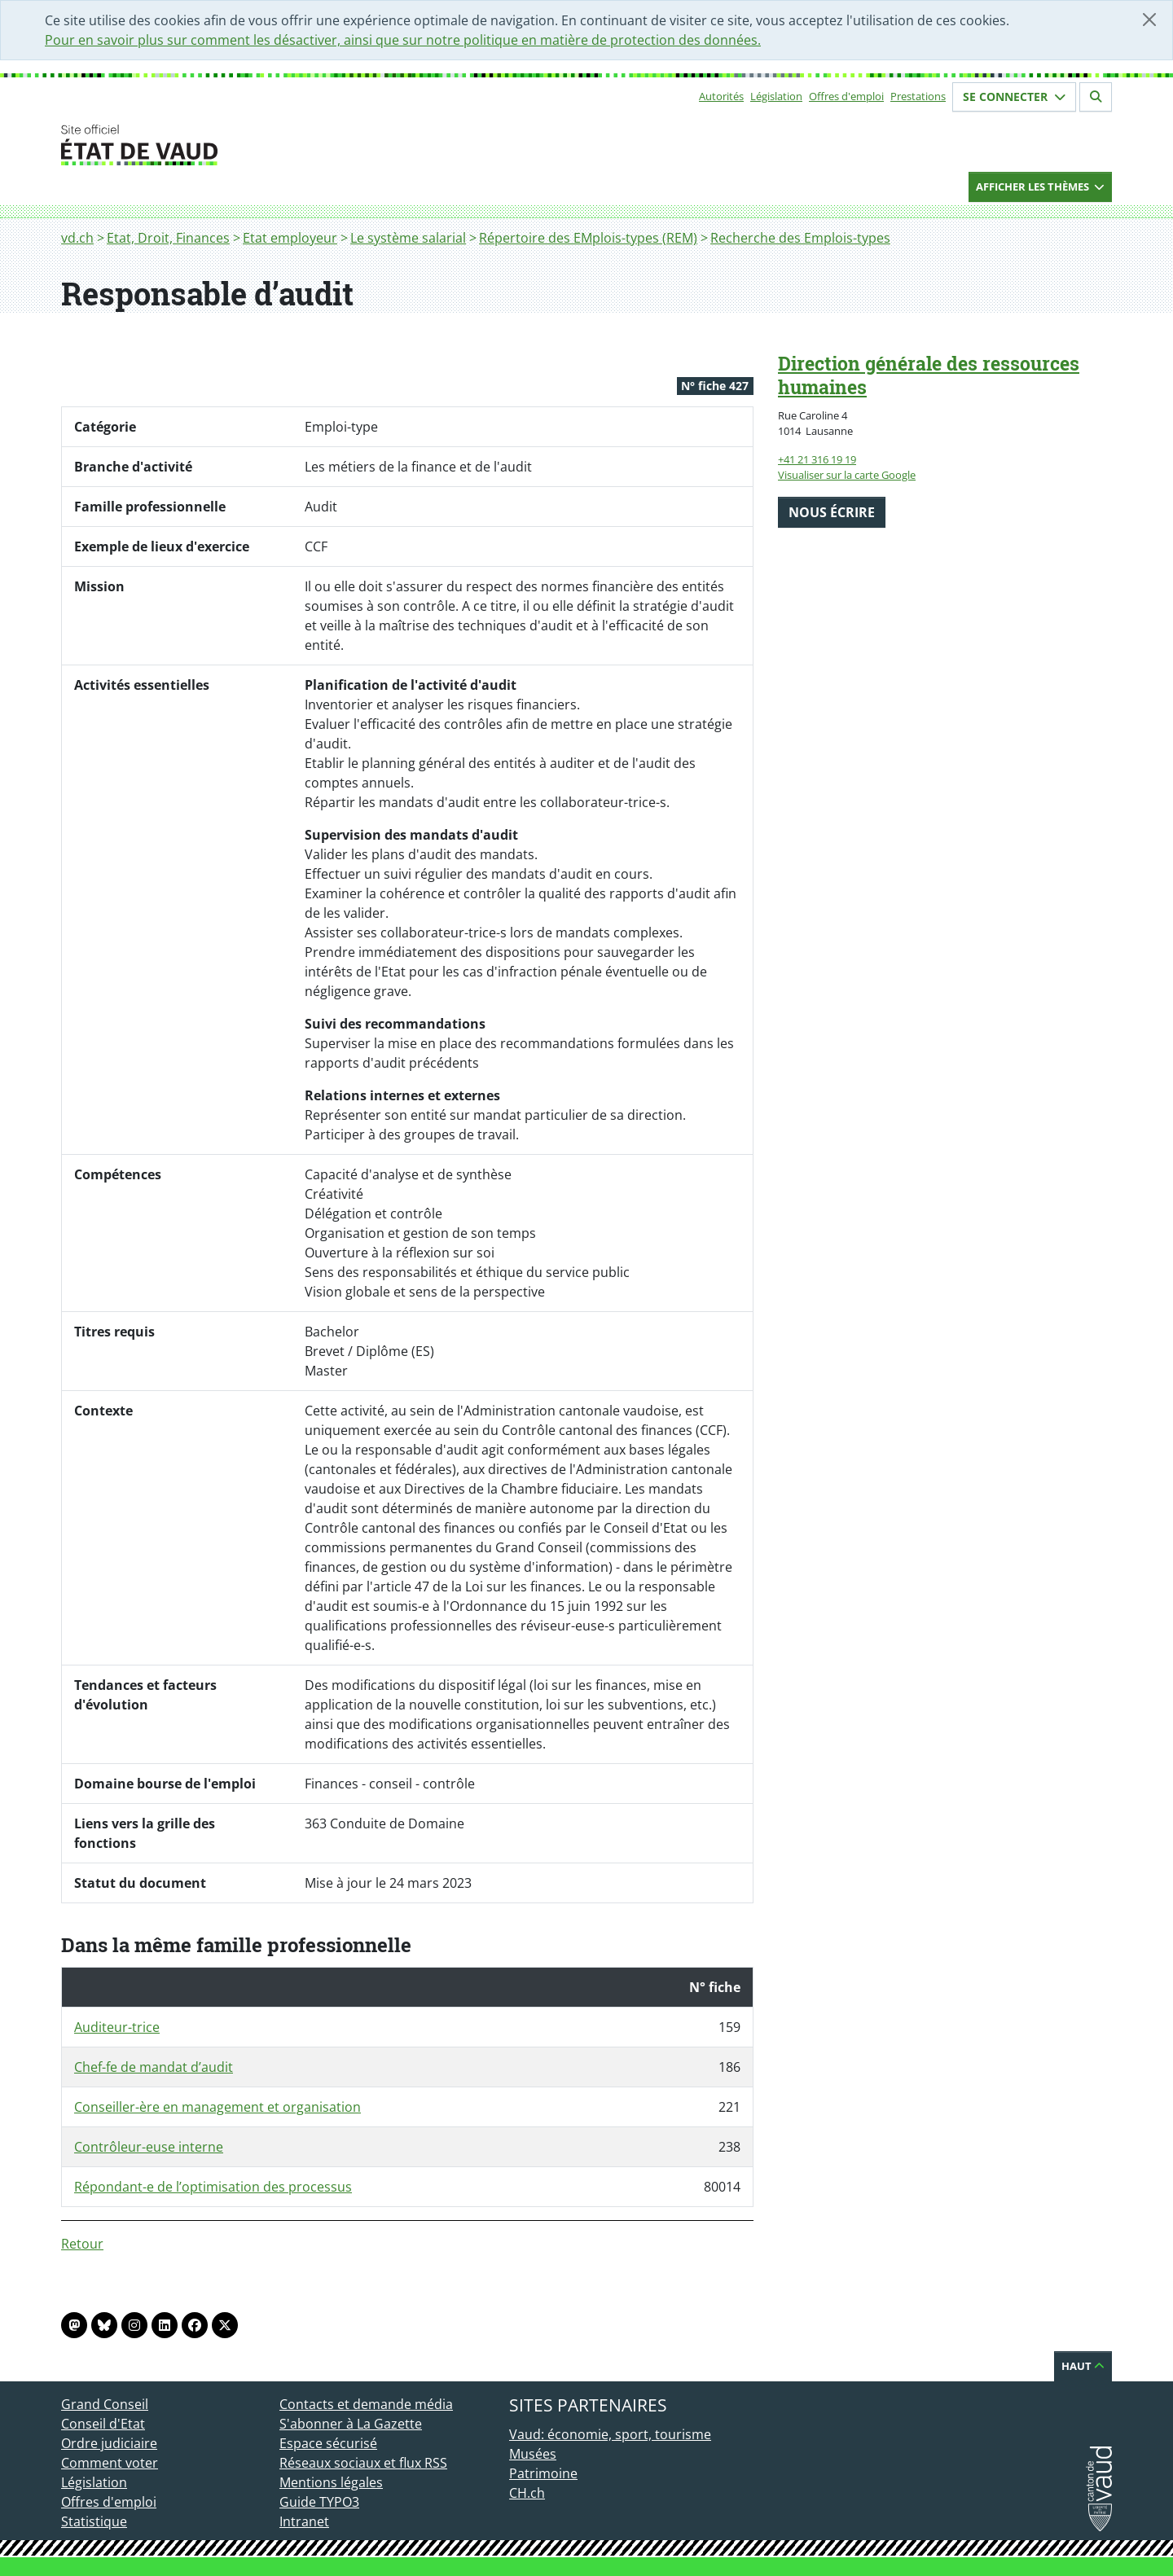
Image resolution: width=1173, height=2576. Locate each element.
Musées (532, 2454)
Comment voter (109, 2463)
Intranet (304, 2521)
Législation (776, 96)
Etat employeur (290, 238)
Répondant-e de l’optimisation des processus (213, 2187)
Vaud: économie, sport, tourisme (610, 2434)
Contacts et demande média (366, 2404)
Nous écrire (832, 512)
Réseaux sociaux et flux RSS (363, 2463)
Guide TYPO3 (319, 2502)
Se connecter (1014, 96)
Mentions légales (331, 2482)
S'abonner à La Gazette (350, 2424)
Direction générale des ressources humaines (928, 375)
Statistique (94, 2521)
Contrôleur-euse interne (148, 2147)
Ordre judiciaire (109, 2443)
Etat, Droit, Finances (168, 238)
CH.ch (527, 2493)
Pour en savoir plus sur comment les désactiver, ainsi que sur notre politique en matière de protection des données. (403, 40)
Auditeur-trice (117, 2027)
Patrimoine (543, 2473)
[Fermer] (1149, 19)
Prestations (918, 96)
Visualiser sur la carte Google (847, 474)
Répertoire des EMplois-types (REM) (588, 238)
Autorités (721, 96)
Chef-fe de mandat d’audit (153, 2067)
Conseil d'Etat (103, 2424)
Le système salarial (408, 238)
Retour (82, 2244)
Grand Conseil (104, 2404)
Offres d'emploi (846, 96)
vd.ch (77, 238)
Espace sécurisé (328, 2443)
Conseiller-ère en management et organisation (217, 2107)
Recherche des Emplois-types (800, 238)
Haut (1083, 2366)
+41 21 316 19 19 (817, 459)
